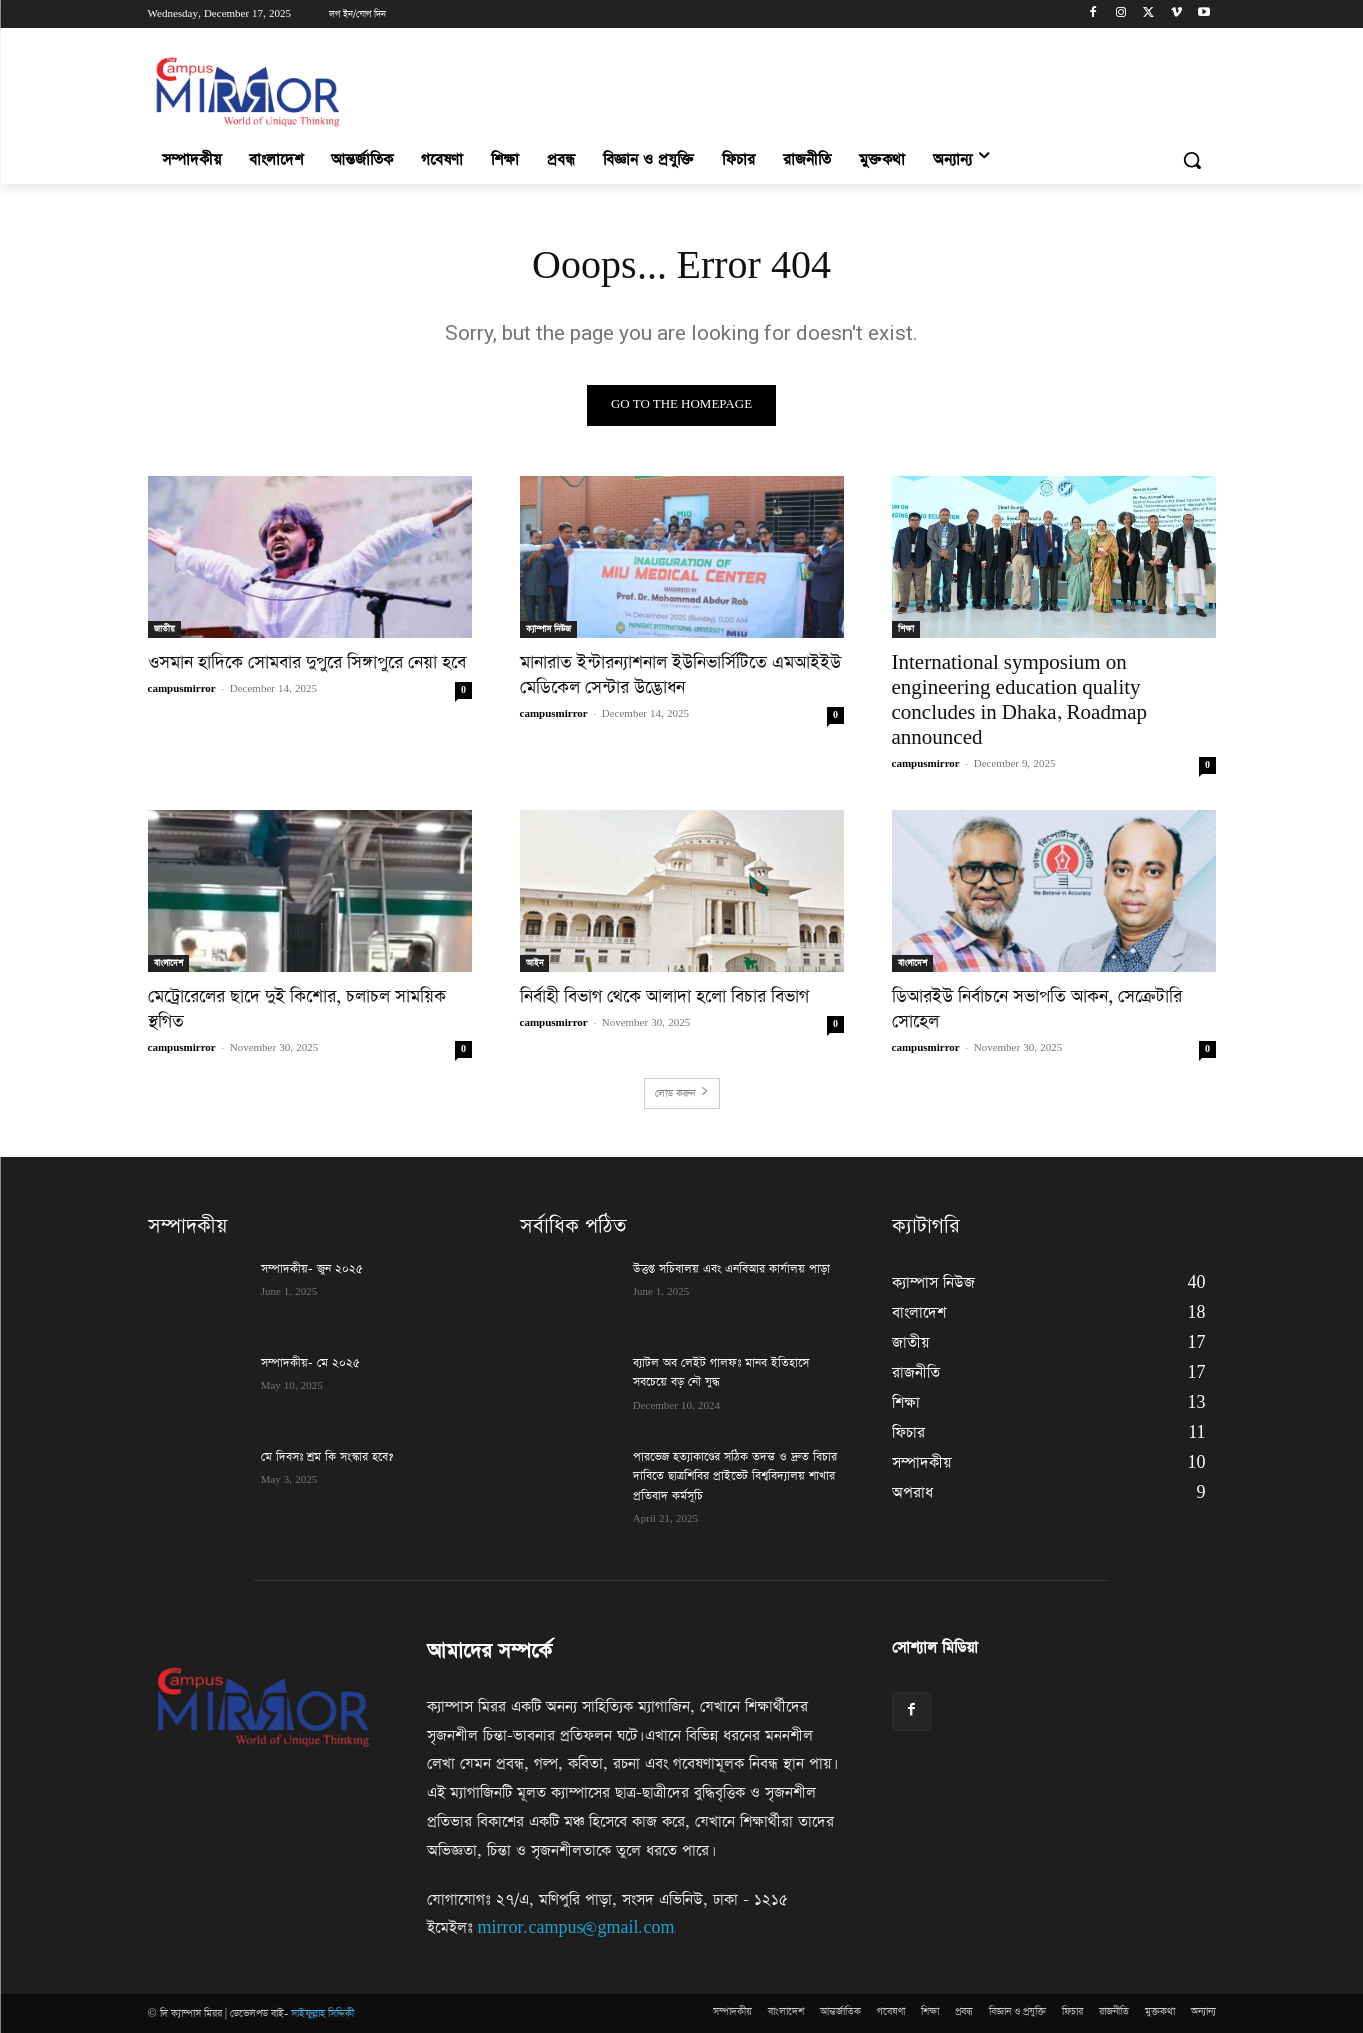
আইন (534, 963)
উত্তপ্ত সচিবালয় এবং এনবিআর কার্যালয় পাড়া (731, 1269)
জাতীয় (164, 629)
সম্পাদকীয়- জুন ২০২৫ (312, 1269)
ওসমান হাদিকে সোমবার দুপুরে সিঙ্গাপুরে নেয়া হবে (307, 663)
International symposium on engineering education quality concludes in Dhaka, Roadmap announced (1020, 700)
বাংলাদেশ (168, 963)
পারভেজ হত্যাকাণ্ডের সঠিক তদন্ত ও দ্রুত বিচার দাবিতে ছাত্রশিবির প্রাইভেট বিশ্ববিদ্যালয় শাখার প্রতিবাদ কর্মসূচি (735, 1476)
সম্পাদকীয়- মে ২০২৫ (310, 1363)
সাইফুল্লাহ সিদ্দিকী (322, 2014)
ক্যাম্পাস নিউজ (548, 629)
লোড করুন (682, 1094)
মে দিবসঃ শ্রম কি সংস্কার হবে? (329, 1457)
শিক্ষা (906, 629)
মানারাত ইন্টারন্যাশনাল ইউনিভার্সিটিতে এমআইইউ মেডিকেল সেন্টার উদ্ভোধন (680, 675)
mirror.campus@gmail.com (576, 1928)
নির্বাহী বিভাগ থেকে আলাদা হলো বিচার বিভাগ (664, 997)
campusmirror (182, 689)
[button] (1192, 160)
